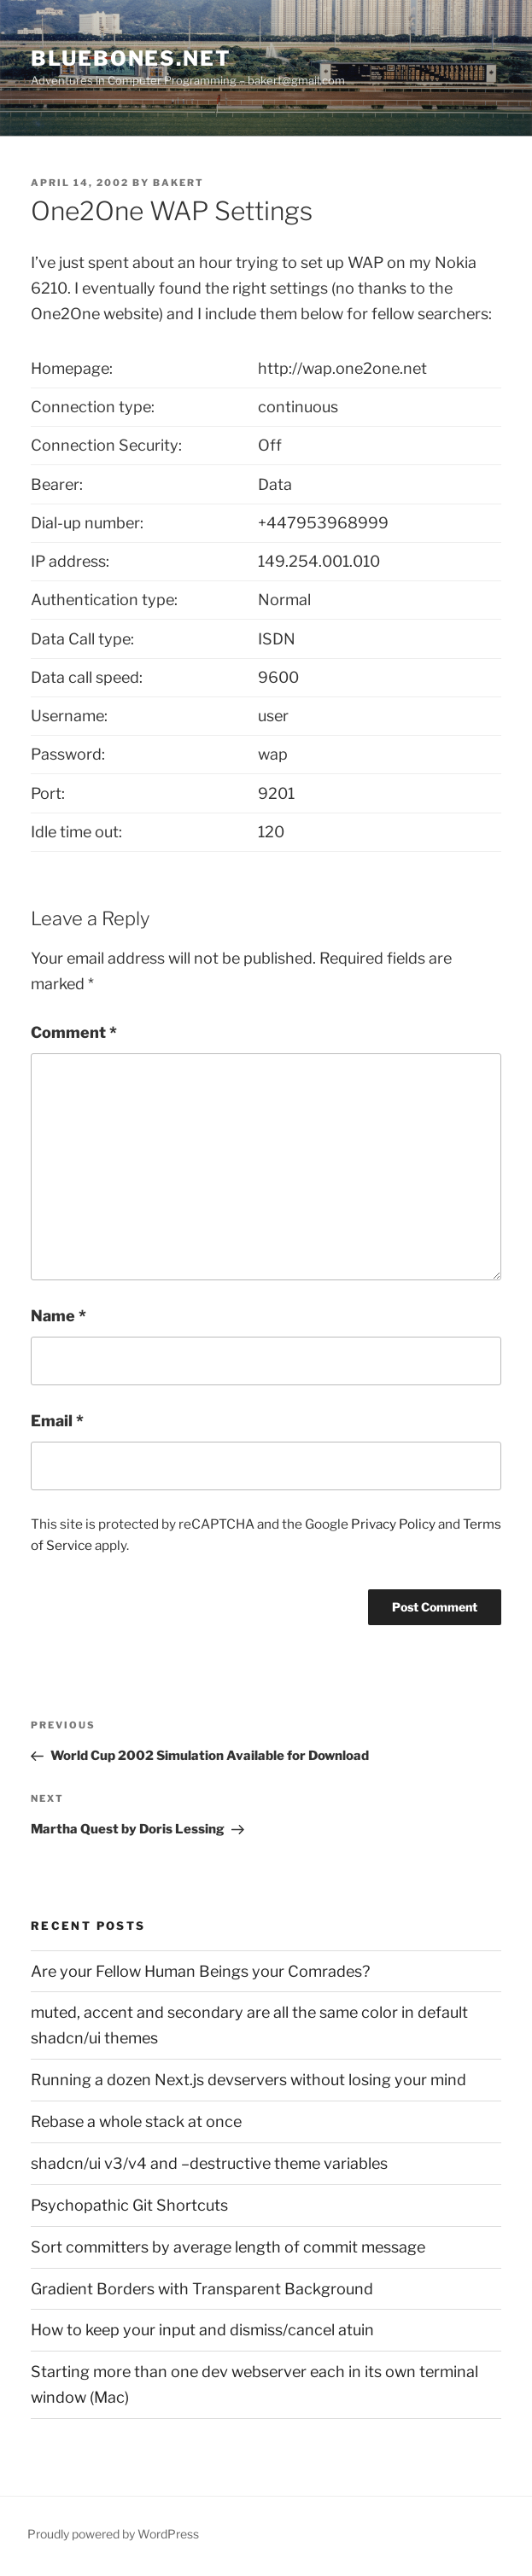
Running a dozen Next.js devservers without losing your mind (248, 2080)
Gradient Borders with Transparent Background (202, 2289)
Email (57, 1421)
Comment (74, 1032)
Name (58, 1316)
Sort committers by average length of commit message (228, 2247)
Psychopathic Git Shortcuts (129, 2205)
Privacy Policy (393, 1524)
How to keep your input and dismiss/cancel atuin (202, 2330)
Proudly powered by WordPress (113, 2533)
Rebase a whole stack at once (136, 2121)
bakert (178, 183)
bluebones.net (131, 58)
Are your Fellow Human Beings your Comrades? (200, 1971)
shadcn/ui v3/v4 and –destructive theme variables (209, 2163)
